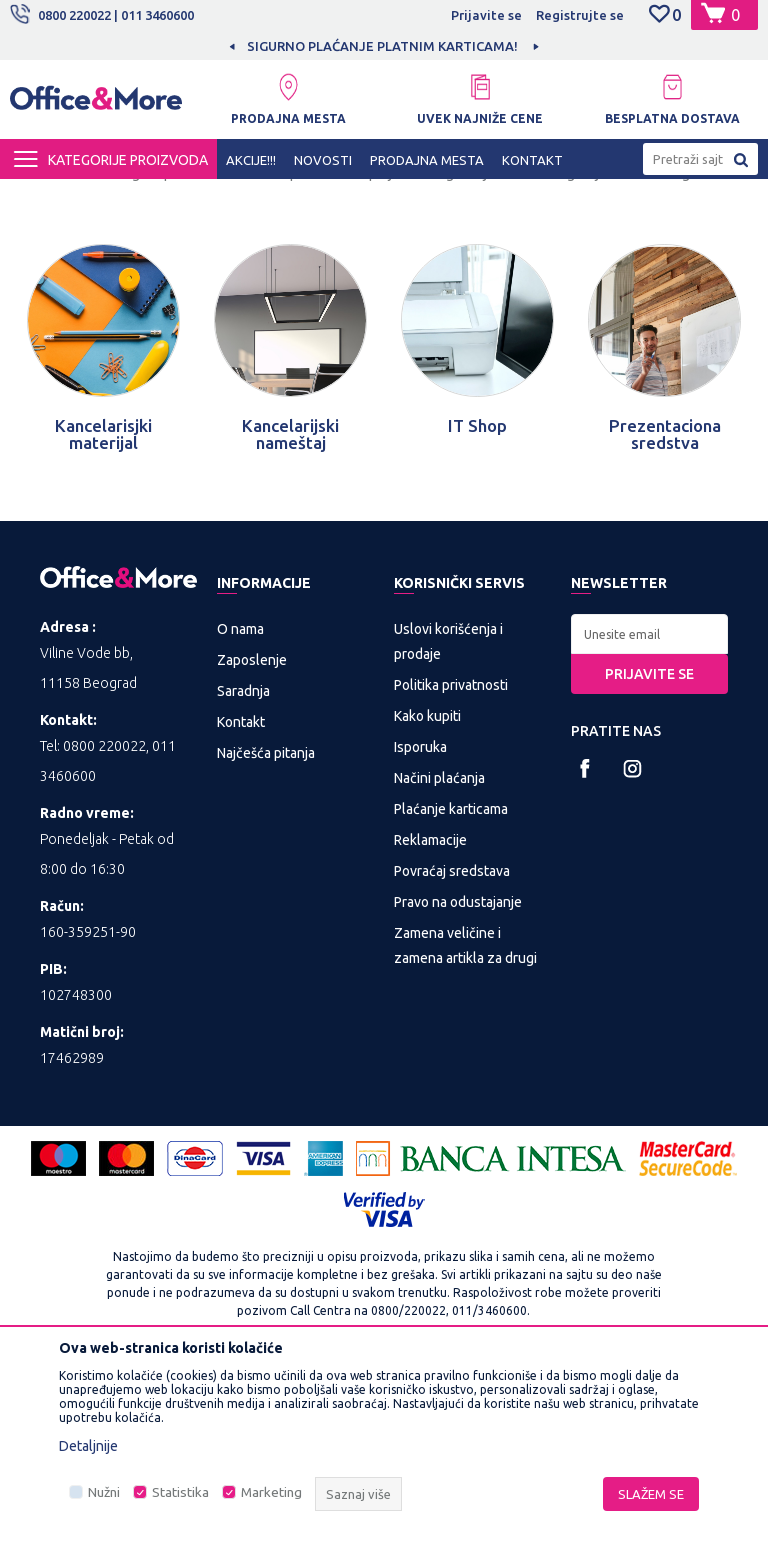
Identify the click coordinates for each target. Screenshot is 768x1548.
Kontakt (241, 901)
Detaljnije (88, 1446)
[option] (384, 46)
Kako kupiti (427, 895)
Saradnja (243, 870)
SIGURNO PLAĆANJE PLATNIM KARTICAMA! (382, 46)
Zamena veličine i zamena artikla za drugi (465, 1124)
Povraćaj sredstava (452, 1050)
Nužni (104, 1492)
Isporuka (420, 926)
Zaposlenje (252, 839)
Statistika (180, 1492)
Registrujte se (580, 15)
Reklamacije (430, 1019)
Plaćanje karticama (451, 988)
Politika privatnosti (451, 864)
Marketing (271, 1492)
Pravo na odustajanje (458, 1081)
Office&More (48, 197)
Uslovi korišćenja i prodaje (448, 820)
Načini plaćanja (439, 957)
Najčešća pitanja (266, 932)
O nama (240, 808)
